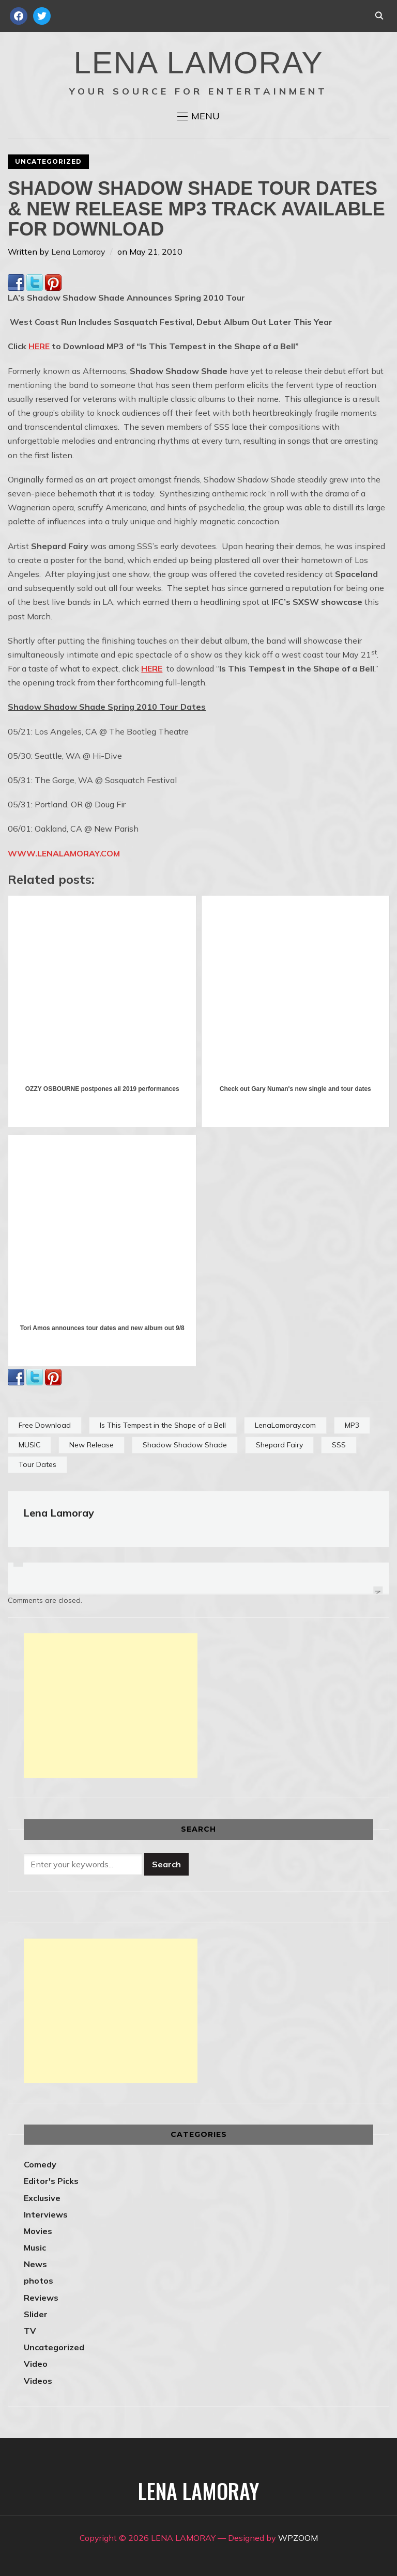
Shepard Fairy (279, 1444)
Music (35, 2247)
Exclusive (42, 2198)
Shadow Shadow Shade (185, 1444)
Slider (36, 2314)
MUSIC (29, 1444)
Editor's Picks (51, 2181)
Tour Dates (37, 1464)
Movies (38, 2231)
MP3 (352, 1425)
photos (38, 2280)
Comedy (40, 2164)
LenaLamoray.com (285, 1425)
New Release (91, 1444)
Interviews (46, 2214)
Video (36, 2364)
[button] (198, 116)
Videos (38, 2381)
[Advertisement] (110, 1705)
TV (30, 2330)
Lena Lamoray (78, 251)
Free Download (45, 1425)
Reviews (41, 2297)
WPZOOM (298, 2538)
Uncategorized (48, 161)
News (35, 2264)
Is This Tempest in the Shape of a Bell (163, 1425)
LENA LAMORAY (198, 62)
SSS (339, 1444)
